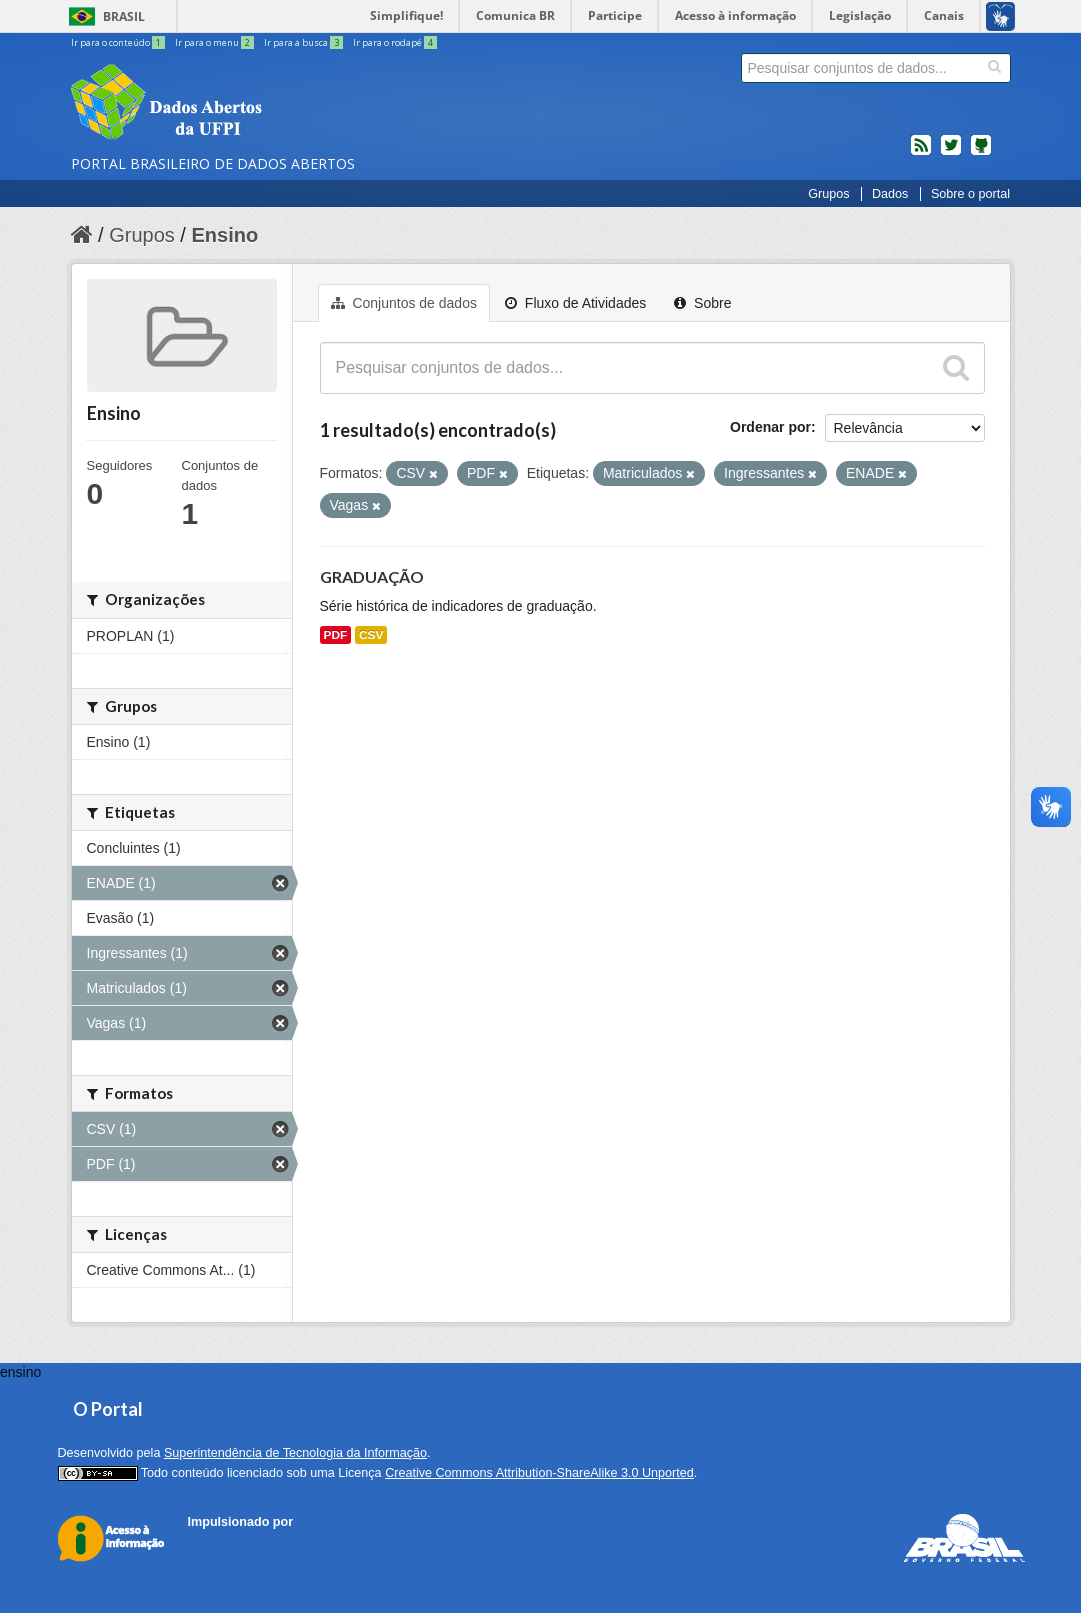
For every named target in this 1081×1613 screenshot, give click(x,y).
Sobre (702, 303)
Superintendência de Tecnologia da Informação (295, 1453)
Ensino (224, 235)
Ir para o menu (215, 42)
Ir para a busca (304, 42)
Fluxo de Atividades (575, 303)
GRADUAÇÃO (372, 576)
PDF (336, 635)
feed (921, 153)
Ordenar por (770, 427)
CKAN (222, 1544)
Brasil (124, 16)
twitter (951, 153)
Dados (890, 194)
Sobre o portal (970, 194)
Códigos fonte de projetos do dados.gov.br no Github (981, 153)
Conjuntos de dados (404, 303)
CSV (371, 635)
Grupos (828, 194)
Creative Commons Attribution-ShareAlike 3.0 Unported (539, 1473)
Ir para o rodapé (395, 42)
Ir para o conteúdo (119, 42)
